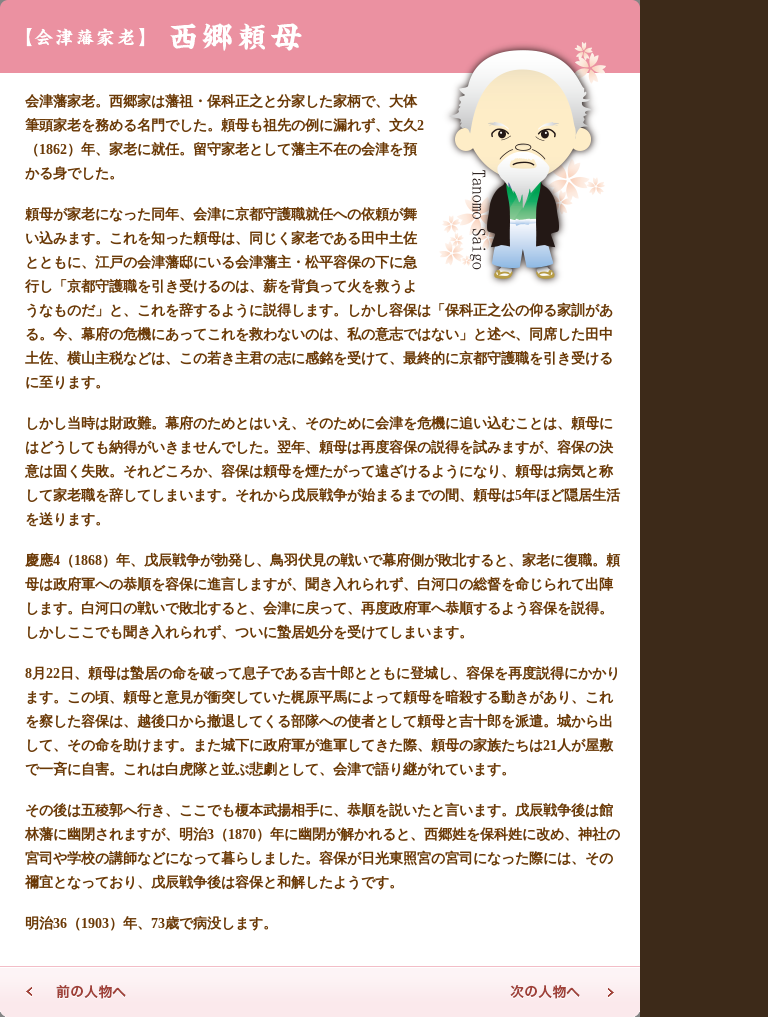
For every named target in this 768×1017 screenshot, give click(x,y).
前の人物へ (75, 991)
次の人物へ (565, 991)
